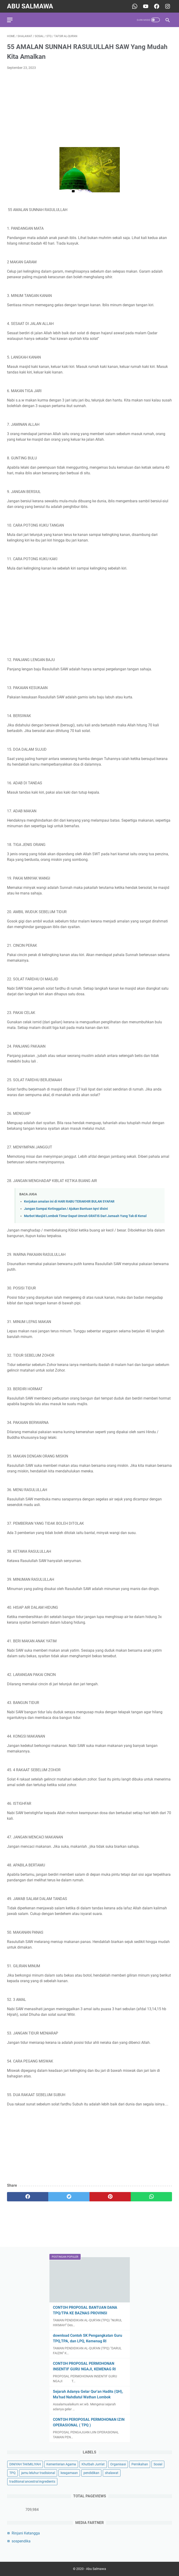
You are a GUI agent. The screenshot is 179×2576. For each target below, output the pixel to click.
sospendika (21, 2541)
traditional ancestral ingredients (32, 2481)
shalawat (111, 2473)
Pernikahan (139, 2464)
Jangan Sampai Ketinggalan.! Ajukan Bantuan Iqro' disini (66, 1209)
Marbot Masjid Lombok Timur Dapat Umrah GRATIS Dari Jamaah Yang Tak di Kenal (85, 1216)
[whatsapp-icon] (134, 6)
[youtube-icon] (145, 6)
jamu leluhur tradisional (38, 2473)
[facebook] (27, 2196)
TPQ (12, 2473)
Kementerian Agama (61, 2464)
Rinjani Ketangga (26, 2533)
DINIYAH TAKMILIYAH (25, 2464)
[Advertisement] (89, 108)
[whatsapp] (151, 2196)
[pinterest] (110, 2196)
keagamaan (69, 2473)
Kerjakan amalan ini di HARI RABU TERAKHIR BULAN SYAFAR (69, 1202)
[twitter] (69, 2196)
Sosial (158, 2464)
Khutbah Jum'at (93, 2464)
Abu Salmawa (30, 6)
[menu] (12, 19)
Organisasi (118, 2464)
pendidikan (91, 2473)
